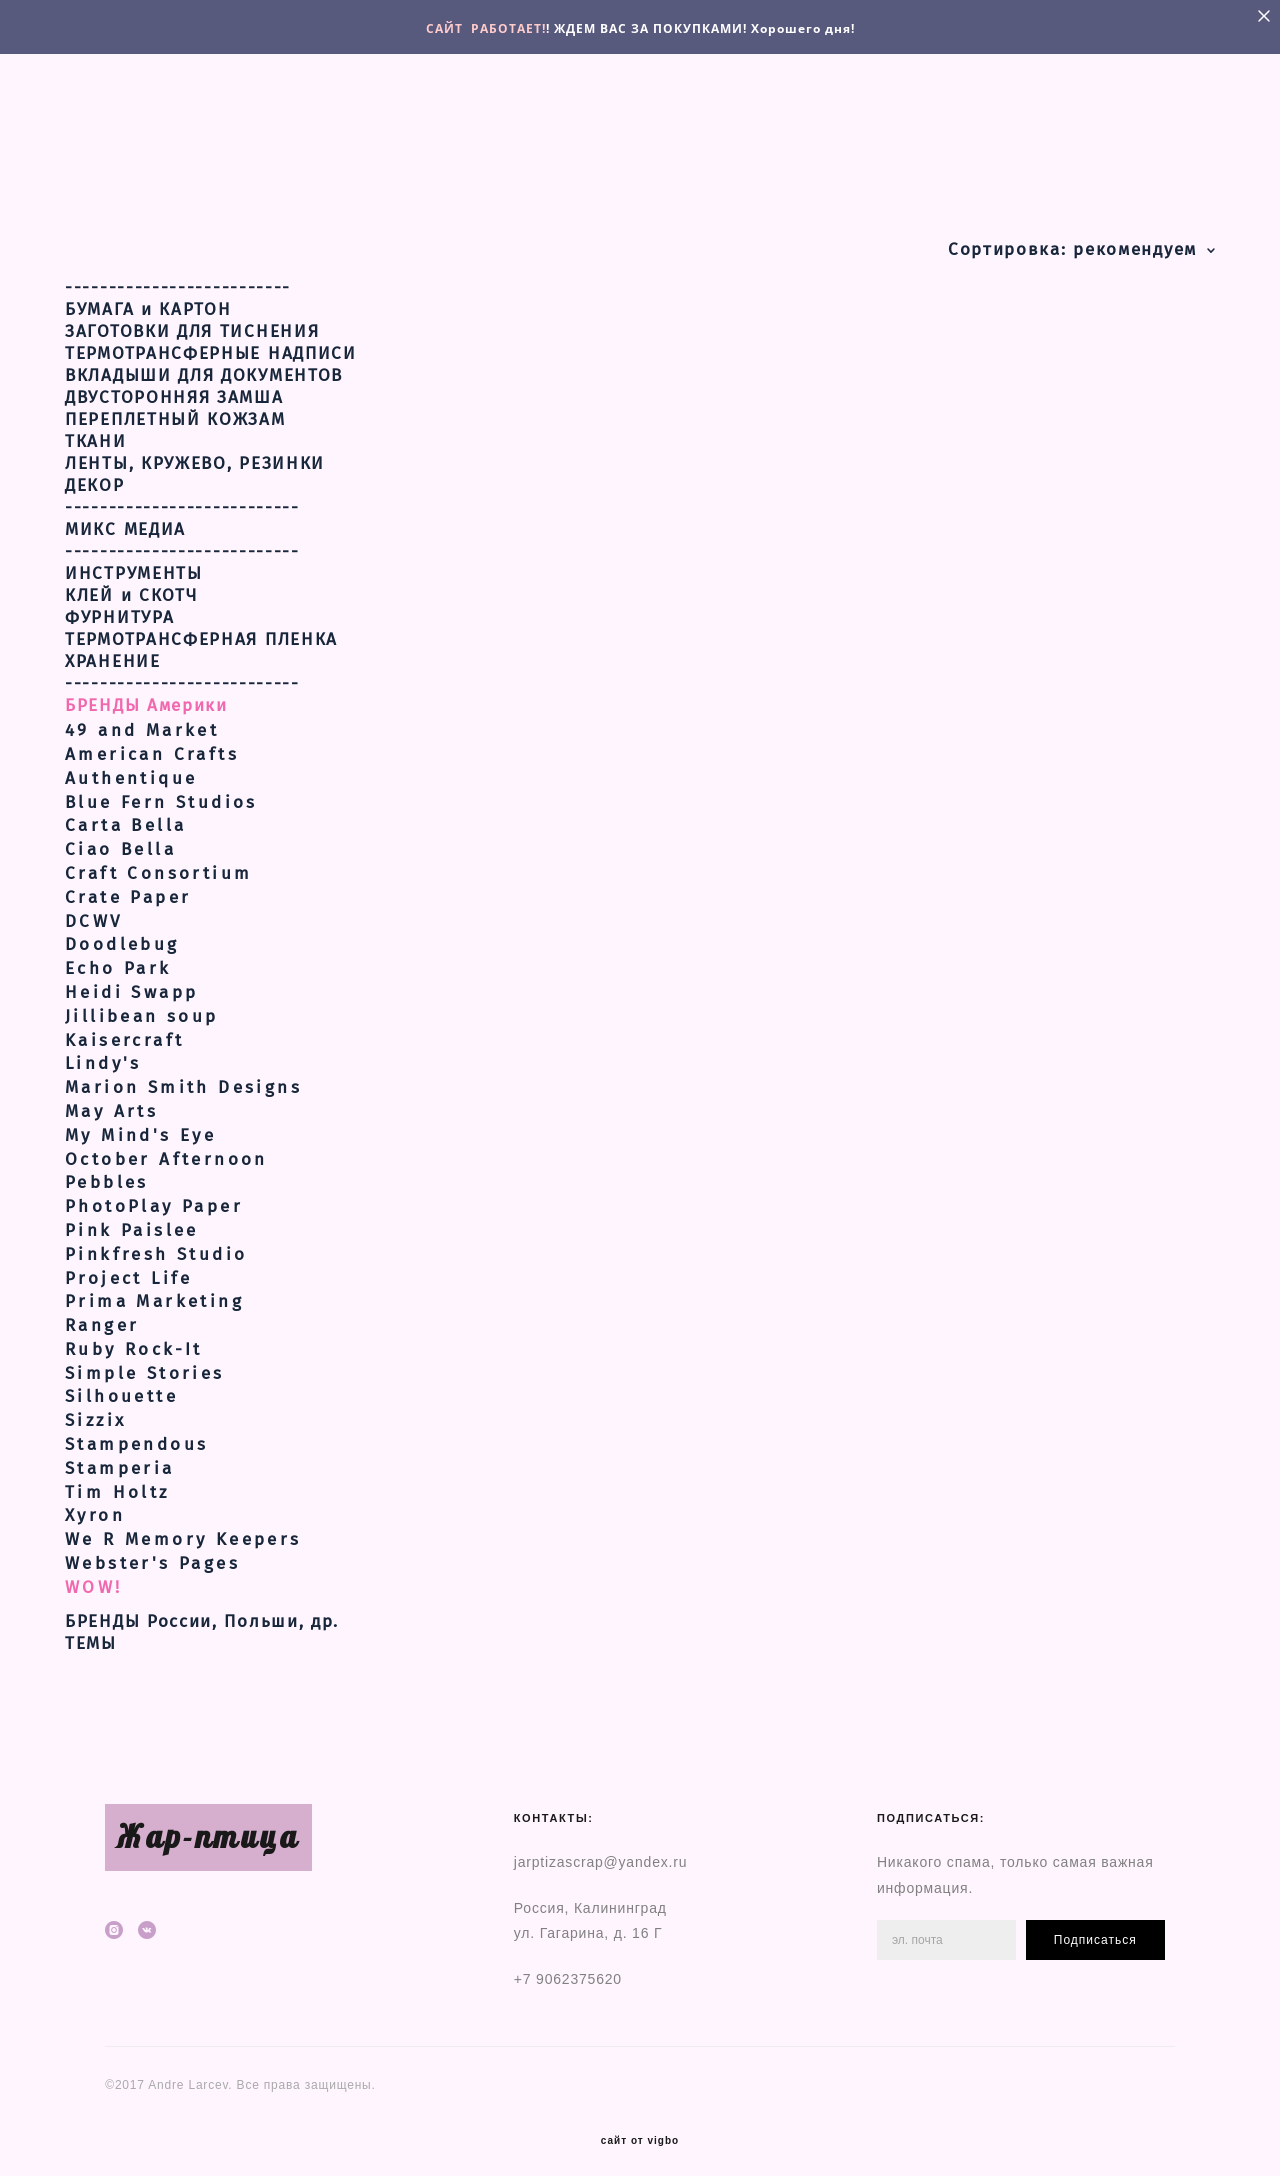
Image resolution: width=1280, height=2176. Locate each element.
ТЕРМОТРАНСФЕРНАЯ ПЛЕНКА (201, 628)
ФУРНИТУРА (119, 606)
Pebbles (107, 1171)
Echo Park (118, 956)
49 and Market (142, 718)
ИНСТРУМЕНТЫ (134, 562)
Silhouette (121, 1385)
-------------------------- (178, 276)
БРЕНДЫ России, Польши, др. (202, 1610)
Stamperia (120, 1456)
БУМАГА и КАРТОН (148, 298)
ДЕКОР (95, 474)
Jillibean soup (142, 1004)
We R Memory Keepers (183, 1527)
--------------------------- (182, 496)
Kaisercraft (124, 1028)
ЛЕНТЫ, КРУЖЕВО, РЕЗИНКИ (195, 452)
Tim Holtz (117, 1480)
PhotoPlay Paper (154, 1194)
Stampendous (136, 1432)
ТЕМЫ (91, 1632)
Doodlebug (122, 933)
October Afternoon (166, 1147)
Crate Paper (128, 885)
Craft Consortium (158, 861)
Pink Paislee (132, 1218)
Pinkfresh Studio (156, 1242)
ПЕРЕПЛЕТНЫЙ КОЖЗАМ (175, 408)
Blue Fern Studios (161, 790)
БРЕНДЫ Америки (146, 694)
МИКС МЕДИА (125, 518)
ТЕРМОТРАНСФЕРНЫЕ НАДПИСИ (211, 342)
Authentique (131, 766)
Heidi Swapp (131, 980)
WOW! (94, 1575)
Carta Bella (125, 814)
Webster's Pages (152, 1551)
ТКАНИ (96, 430)
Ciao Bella (120, 837)
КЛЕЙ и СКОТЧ (131, 584)
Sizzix (95, 1408)
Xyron (95, 1504)
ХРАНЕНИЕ (113, 650)
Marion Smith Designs (183, 1075)
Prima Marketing (154, 1289)
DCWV (94, 909)
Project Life (129, 1266)
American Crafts (152, 742)
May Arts (111, 1099)
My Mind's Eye (140, 1123)
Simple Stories (145, 1361)
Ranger (102, 1313)
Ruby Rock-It (134, 1337)
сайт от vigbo (640, 2129)
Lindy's (103, 1052)
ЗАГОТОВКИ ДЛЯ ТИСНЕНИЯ (192, 320)
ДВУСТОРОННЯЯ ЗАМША (174, 386)
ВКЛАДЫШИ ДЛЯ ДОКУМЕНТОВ (204, 364)
